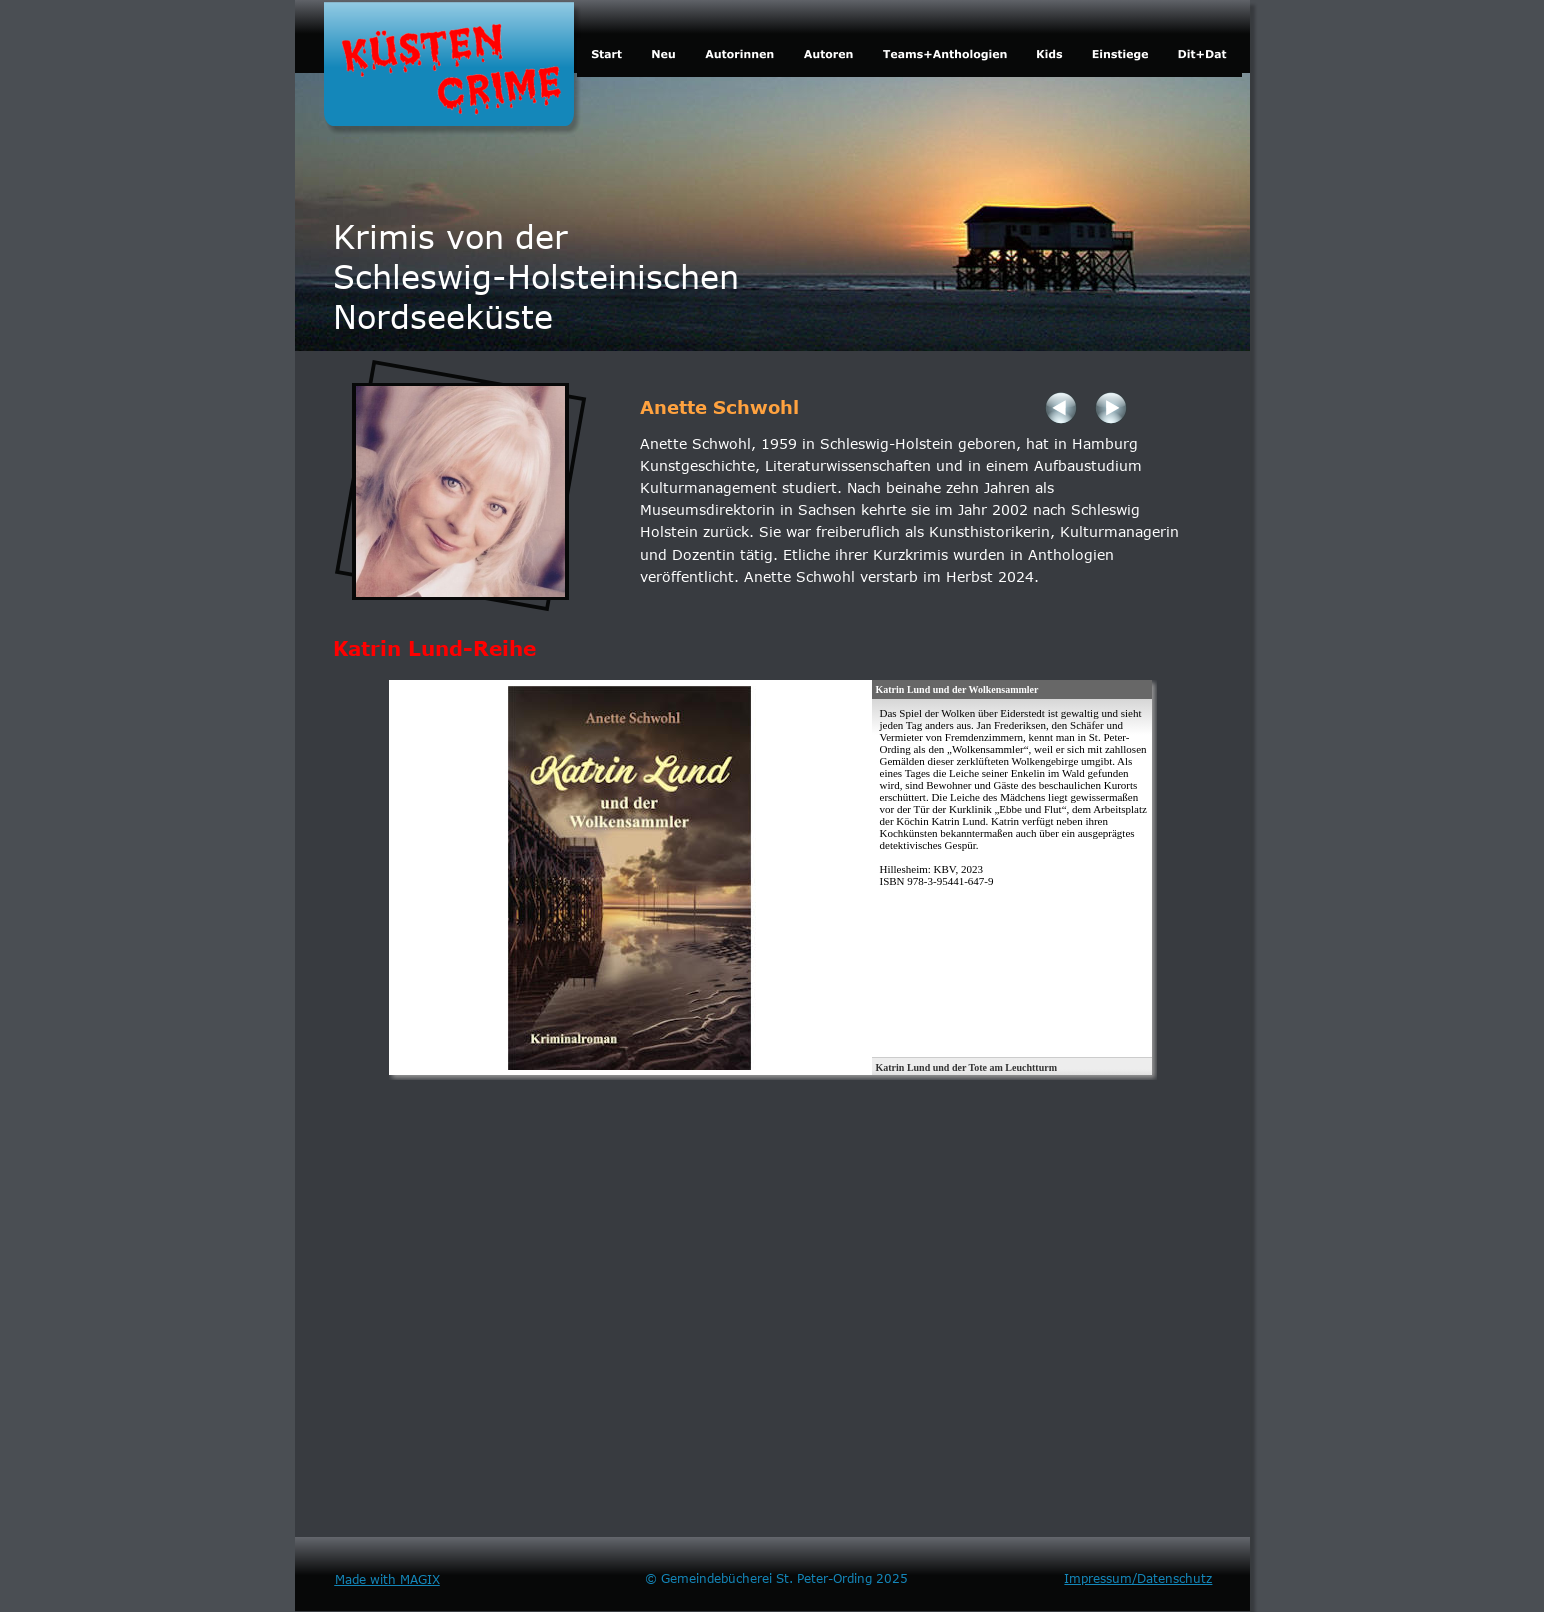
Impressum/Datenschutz (1138, 1578)
